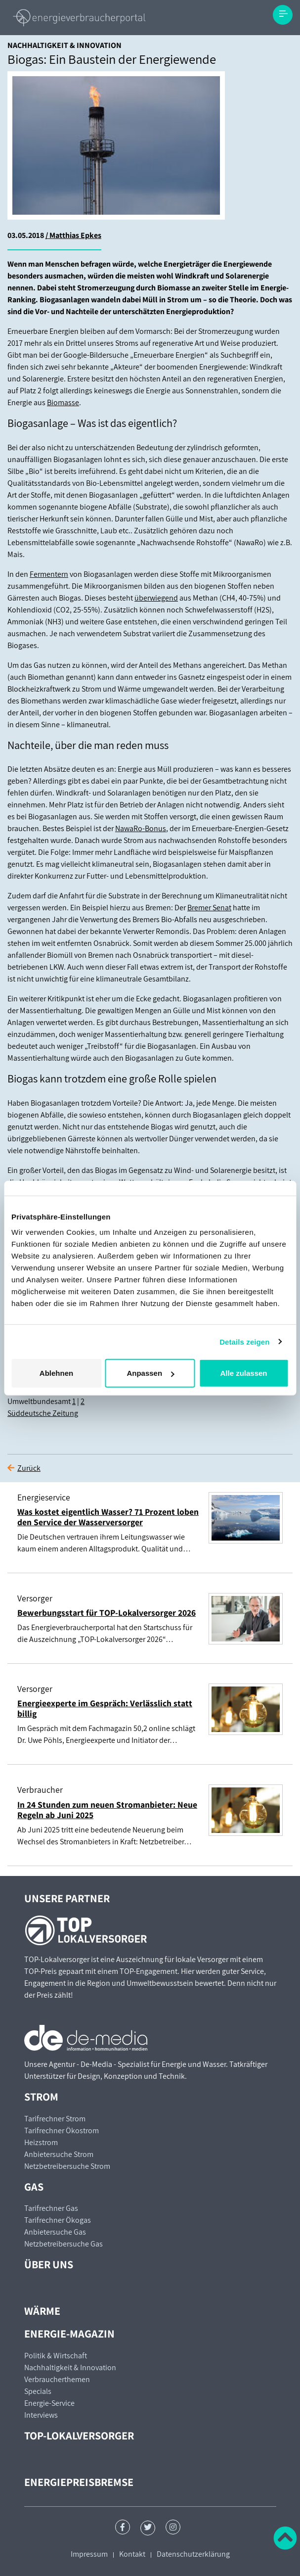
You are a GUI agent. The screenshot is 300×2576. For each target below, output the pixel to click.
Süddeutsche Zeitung (42, 1413)
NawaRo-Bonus (140, 828)
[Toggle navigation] (283, 15)
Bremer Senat (209, 907)
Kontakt (132, 2554)
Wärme (42, 2310)
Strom (41, 2096)
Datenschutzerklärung (193, 2554)
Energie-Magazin (69, 2333)
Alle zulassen (243, 1373)
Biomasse (63, 402)
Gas (33, 2186)
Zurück (29, 1468)
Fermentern (49, 574)
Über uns (48, 2264)
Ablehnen (56, 1373)
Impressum (89, 2554)
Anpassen (150, 1373)
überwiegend (156, 598)
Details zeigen (244, 1341)
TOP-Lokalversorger (79, 2435)
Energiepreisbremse (78, 2482)
